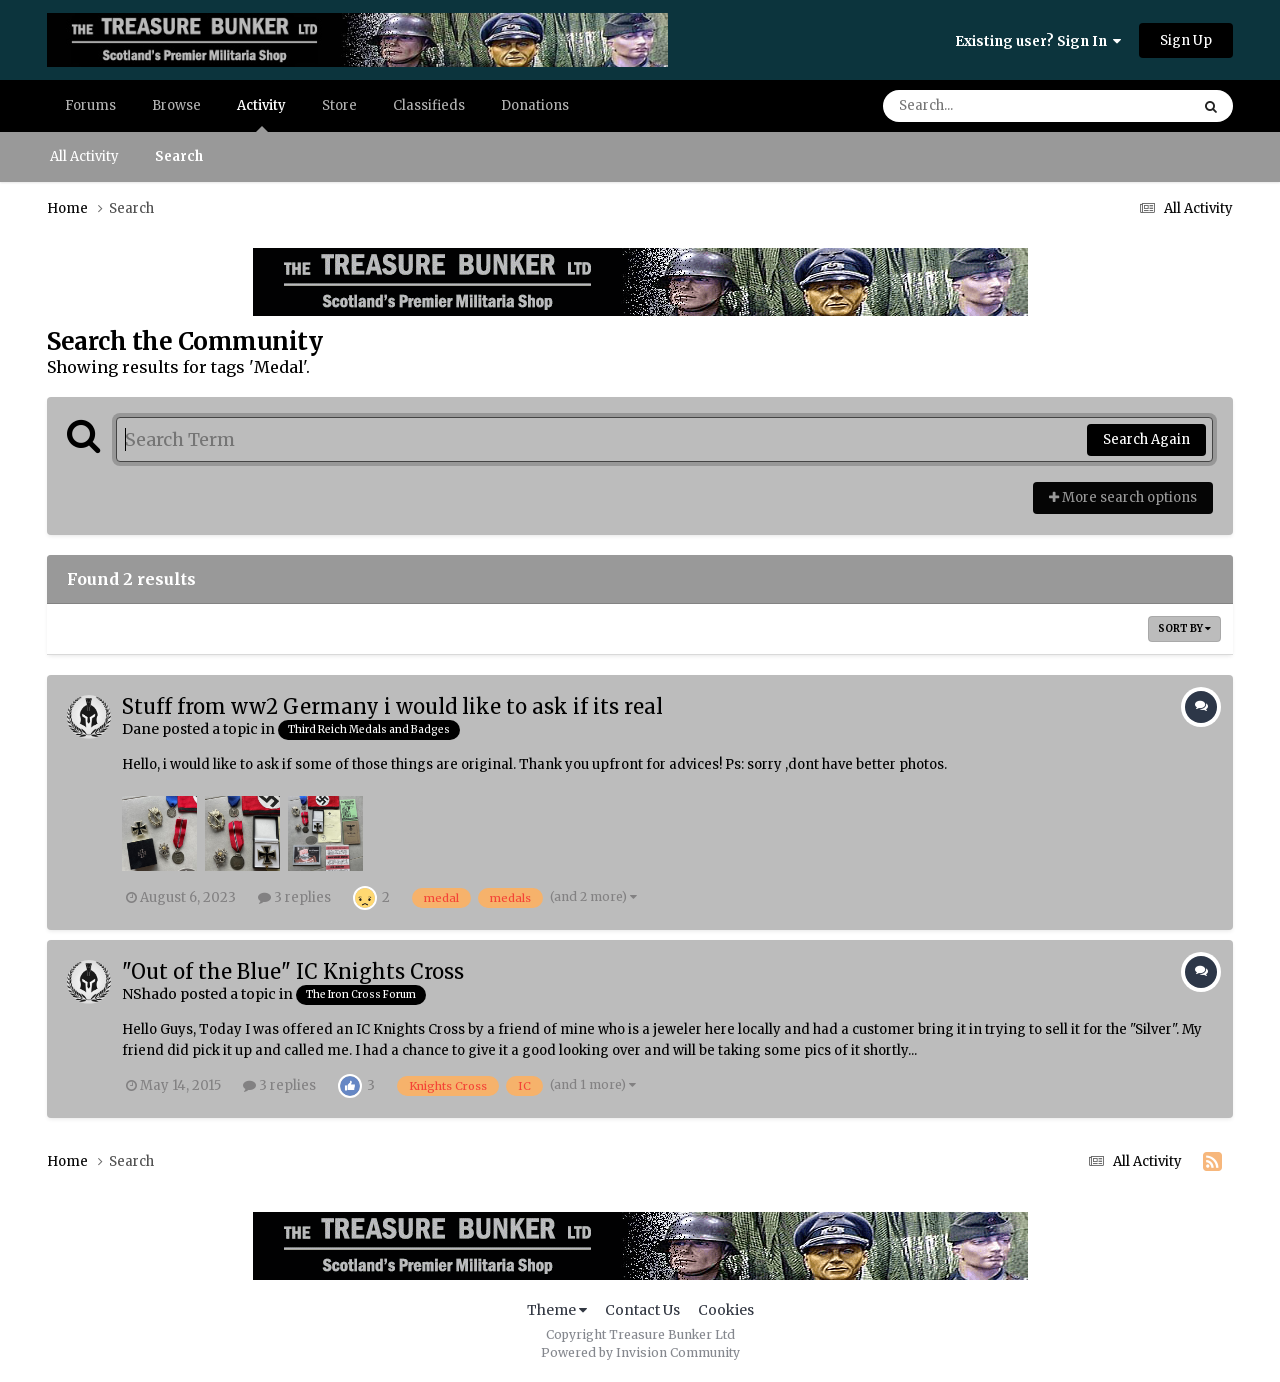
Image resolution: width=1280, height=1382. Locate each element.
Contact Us (642, 1310)
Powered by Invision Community (640, 1352)
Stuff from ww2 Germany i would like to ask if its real (392, 706)
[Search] (980, 106)
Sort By (1184, 628)
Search (179, 156)
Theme (557, 1310)
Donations (535, 105)
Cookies (726, 1310)
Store (339, 105)
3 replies (294, 897)
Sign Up (1186, 40)
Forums (90, 105)
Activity (261, 114)
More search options (1123, 497)
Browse (176, 105)
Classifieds (429, 105)
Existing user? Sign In (1038, 41)
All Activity (84, 156)
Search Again (1146, 439)
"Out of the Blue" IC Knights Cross (293, 971)
